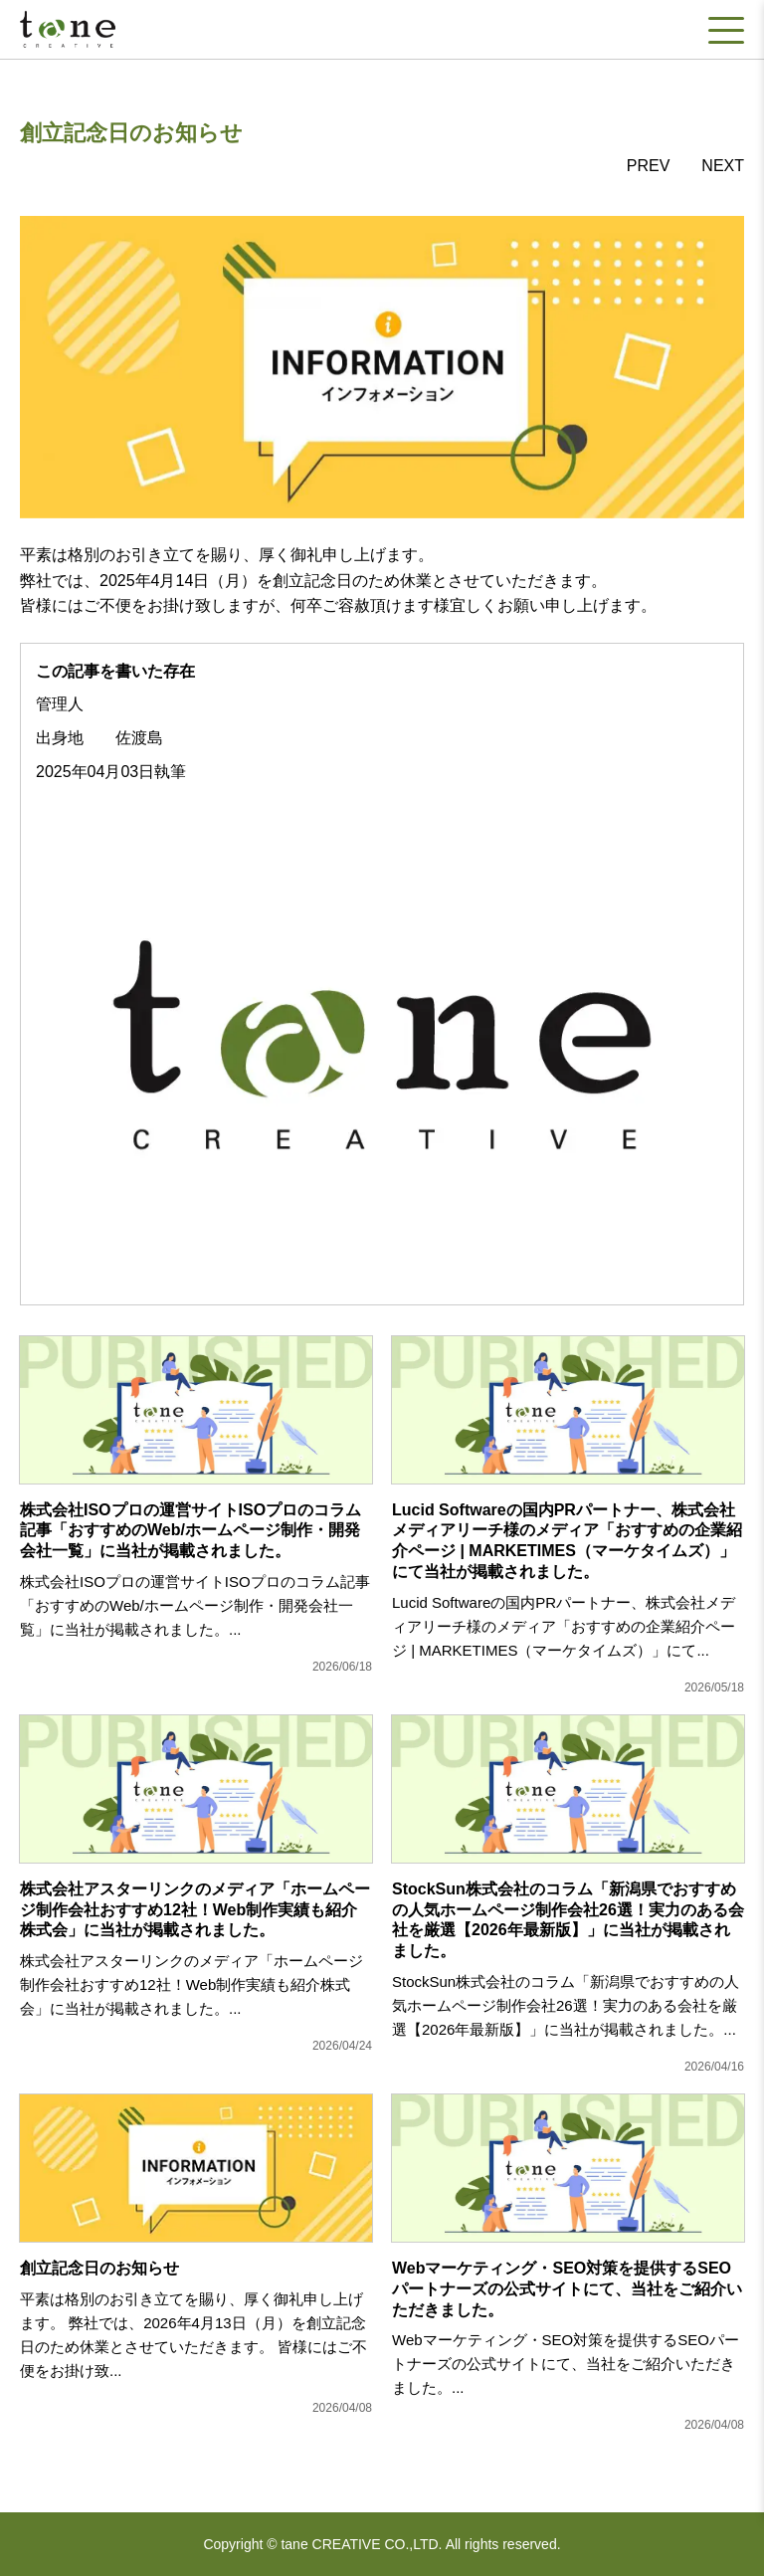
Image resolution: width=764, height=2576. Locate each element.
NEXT (722, 165)
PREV (648, 165)
